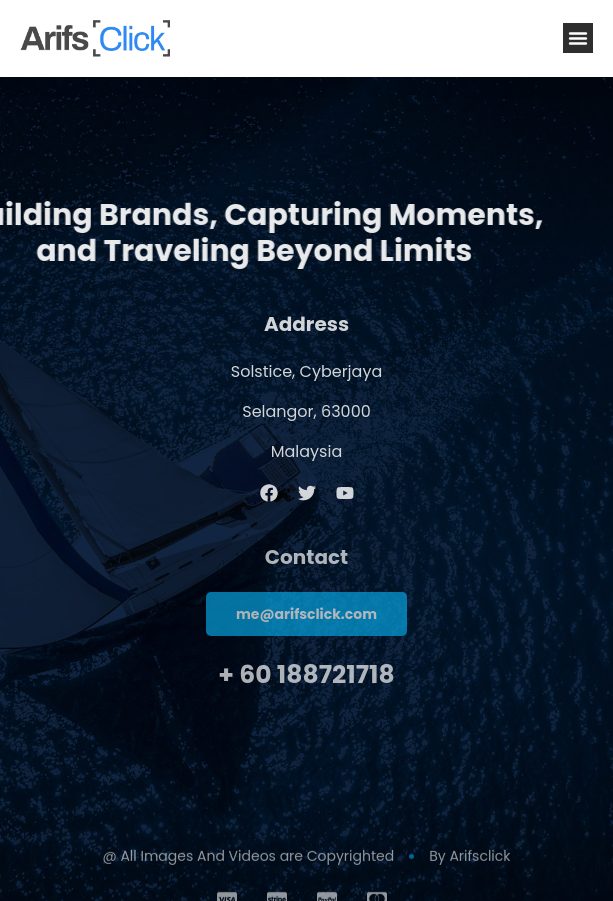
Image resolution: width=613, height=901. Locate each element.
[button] (578, 38)
